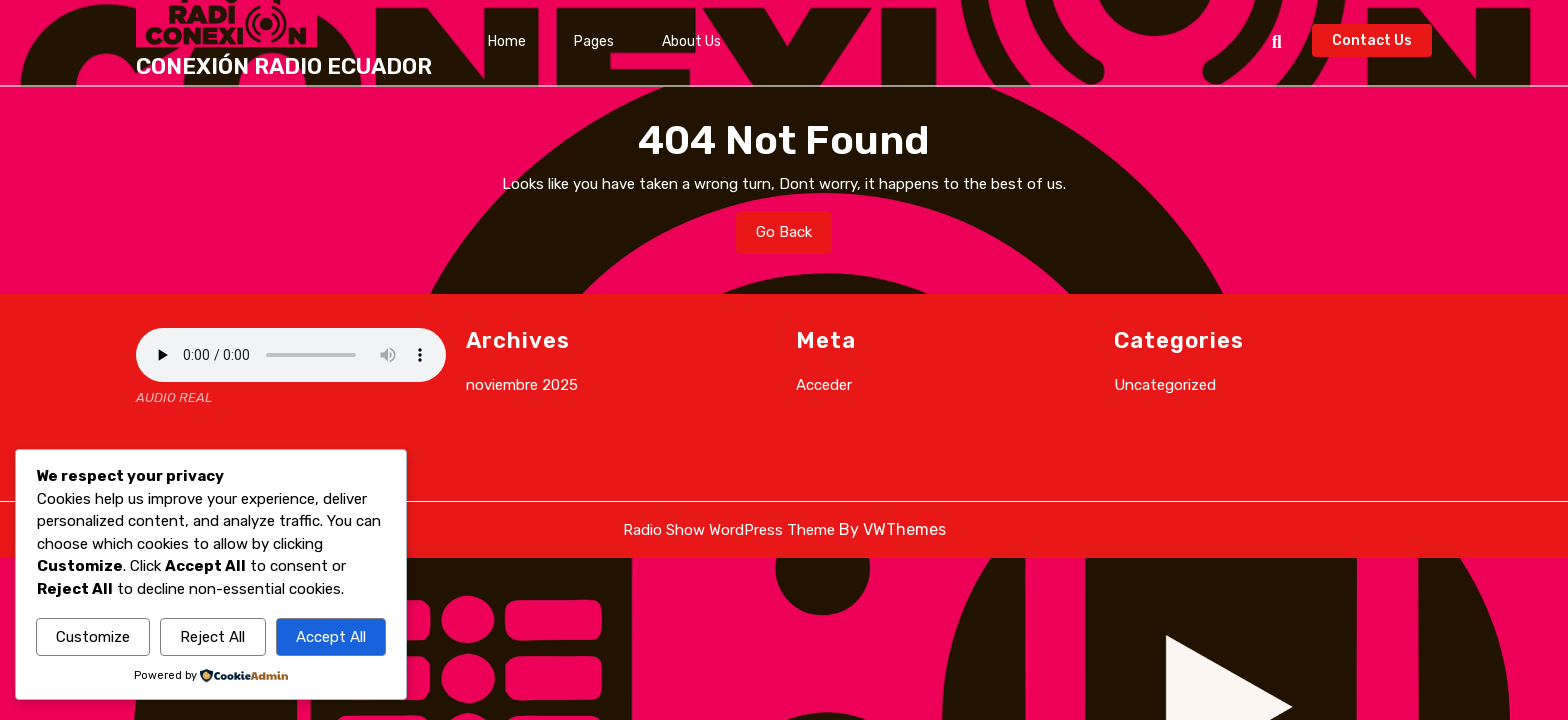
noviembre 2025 (522, 385)
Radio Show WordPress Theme (729, 530)
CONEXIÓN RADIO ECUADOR (284, 66)
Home (507, 41)
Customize (93, 637)
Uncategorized (1165, 385)
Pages (594, 41)
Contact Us (1382, 42)
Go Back (794, 237)
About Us (691, 41)
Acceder (824, 385)
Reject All (212, 637)
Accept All (331, 637)
